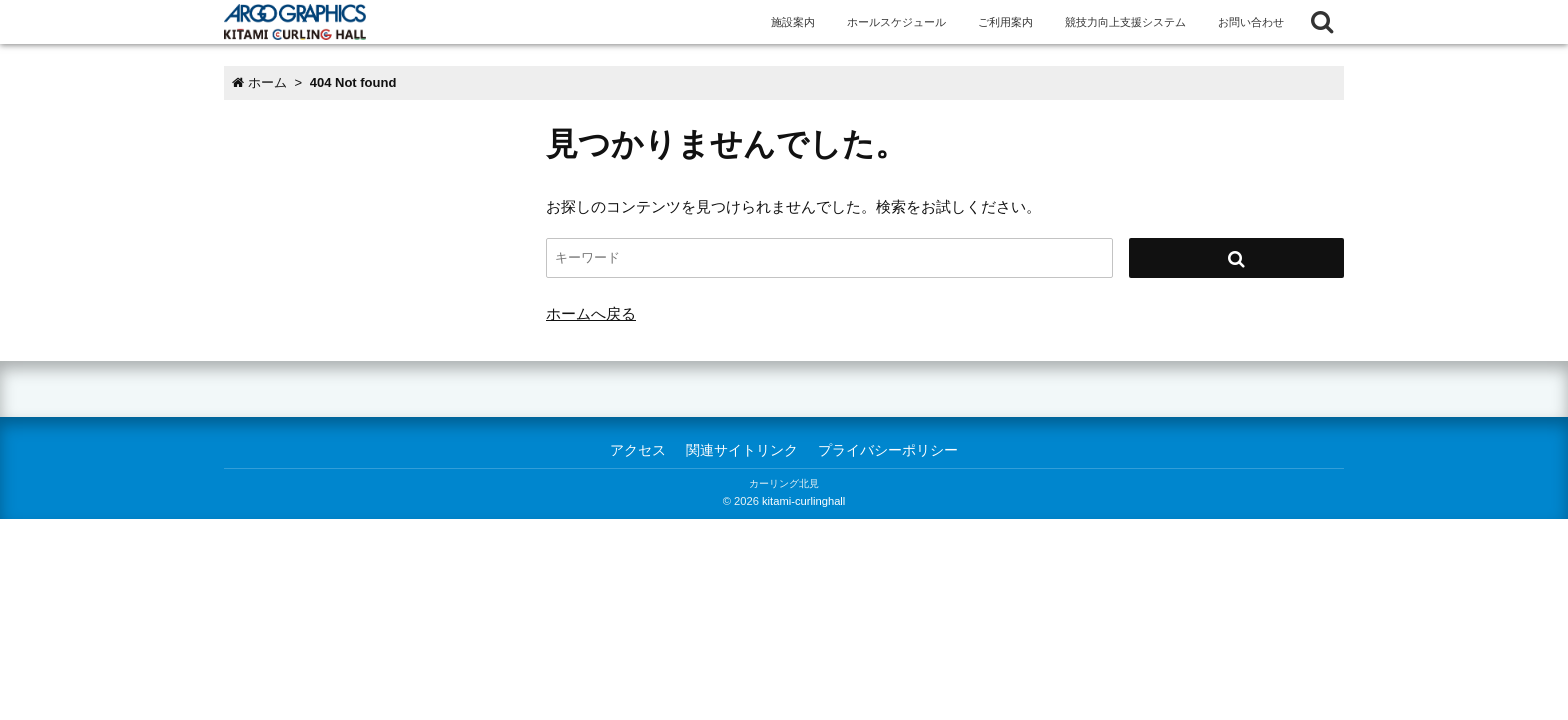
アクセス (638, 450)
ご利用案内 (1005, 22)
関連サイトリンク (742, 450)
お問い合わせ (1251, 22)
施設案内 (793, 22)
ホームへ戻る (591, 313)
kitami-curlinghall (803, 501)
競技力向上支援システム (1125, 22)
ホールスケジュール (896, 22)
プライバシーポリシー (888, 450)
